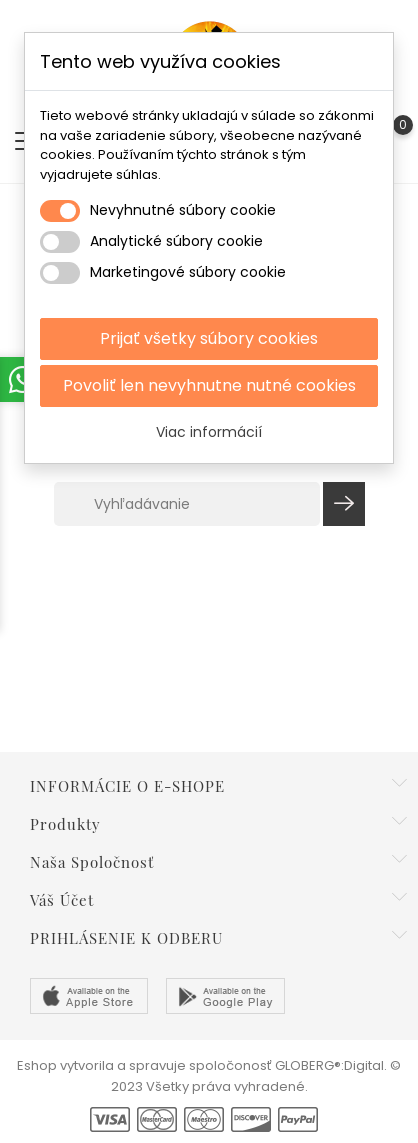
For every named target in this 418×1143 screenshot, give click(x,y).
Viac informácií (209, 432)
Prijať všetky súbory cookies (209, 338)
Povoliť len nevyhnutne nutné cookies (209, 385)
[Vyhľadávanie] (187, 504)
